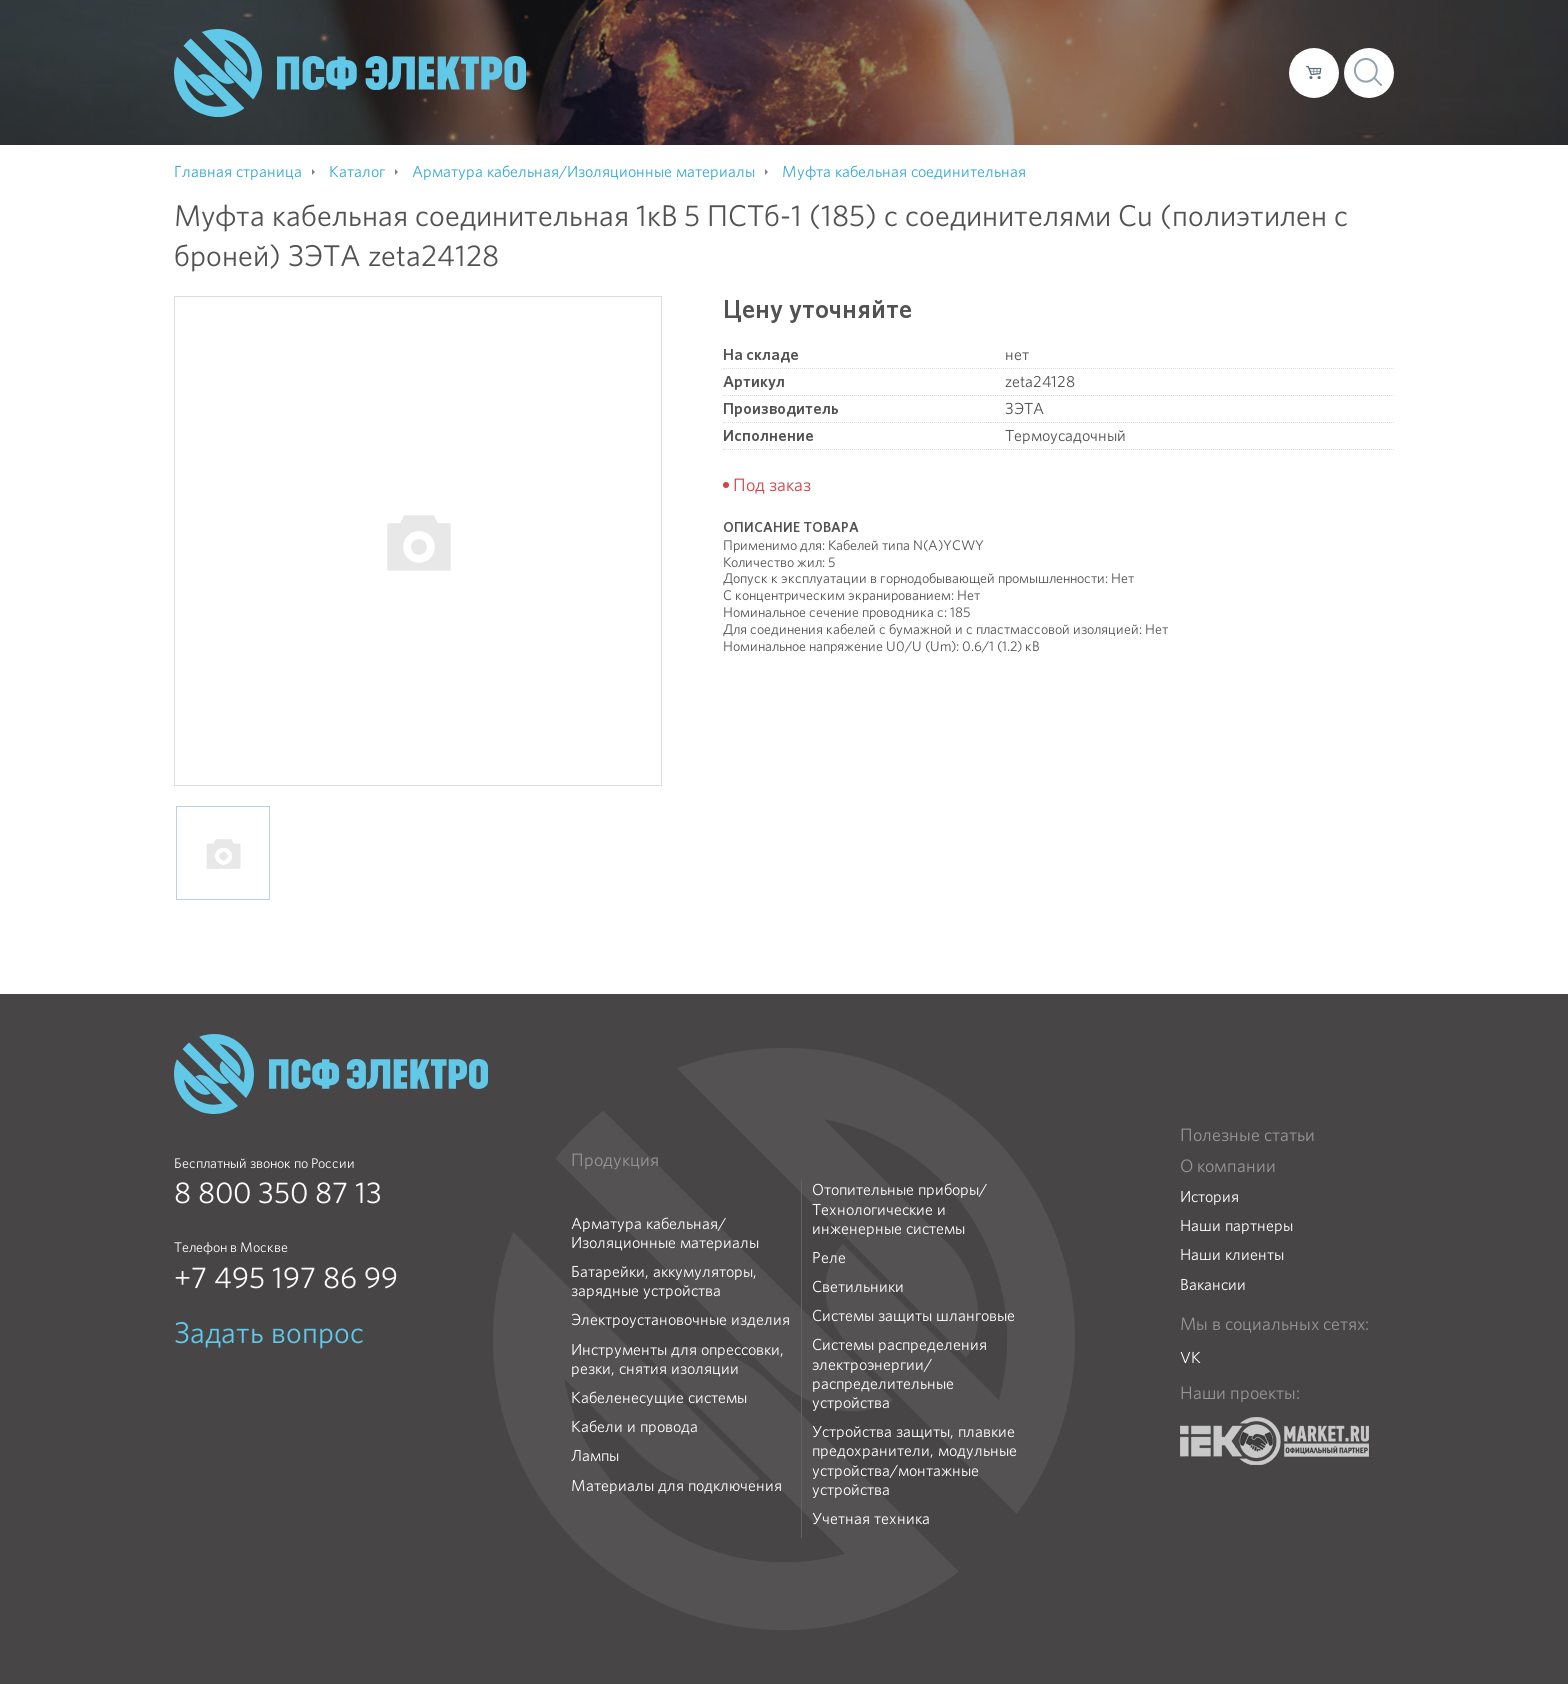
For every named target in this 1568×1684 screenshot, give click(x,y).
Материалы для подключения (676, 1485)
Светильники (858, 1286)
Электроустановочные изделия (680, 1319)
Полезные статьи (1247, 1135)
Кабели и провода (634, 1426)
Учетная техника (871, 1518)
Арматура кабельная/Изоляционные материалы (665, 1233)
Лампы (595, 1455)
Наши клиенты (1232, 1254)
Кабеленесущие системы (659, 1397)
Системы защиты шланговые (913, 1315)
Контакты (1236, 72)
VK (1190, 1357)
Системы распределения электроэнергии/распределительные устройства (899, 1373)
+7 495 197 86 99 (286, 1278)
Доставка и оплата (1109, 72)
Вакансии (1213, 1284)
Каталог (987, 72)
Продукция (615, 1160)
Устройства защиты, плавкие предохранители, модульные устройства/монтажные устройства (914, 1460)
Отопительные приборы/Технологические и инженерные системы (899, 1209)
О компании (892, 72)
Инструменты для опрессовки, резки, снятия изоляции (677, 1359)
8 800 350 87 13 (278, 1193)
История (1209, 1196)
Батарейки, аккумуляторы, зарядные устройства (664, 1281)
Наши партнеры (1236, 1225)
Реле (829, 1257)
